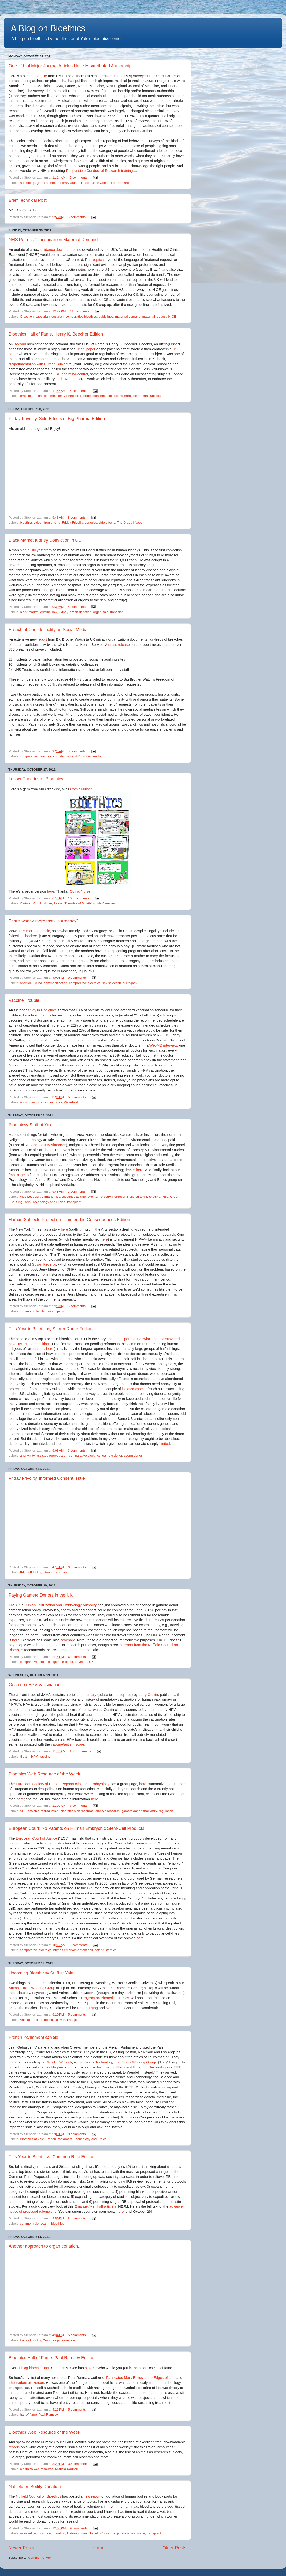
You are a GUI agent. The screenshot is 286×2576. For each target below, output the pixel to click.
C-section (27, 316)
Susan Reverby (44, 1264)
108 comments (78, 898)
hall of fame (46, 396)
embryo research (107, 1811)
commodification (55, 983)
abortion (26, 983)
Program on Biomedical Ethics (105, 1998)
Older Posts (174, 2547)
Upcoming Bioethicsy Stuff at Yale (41, 1973)
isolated (128, 1389)
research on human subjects (140, 396)
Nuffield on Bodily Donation (35, 2486)
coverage (67, 1640)
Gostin (24, 1756)
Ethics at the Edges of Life (153, 2378)
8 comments (77, 517)
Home (98, 2547)
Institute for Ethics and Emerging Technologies (133, 2067)
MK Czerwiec (106, 903)
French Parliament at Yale (33, 2037)
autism (25, 1102)
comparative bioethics (81, 316)
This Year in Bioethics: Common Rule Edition (51, 2156)
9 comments (77, 977)
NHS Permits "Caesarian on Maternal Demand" (54, 239)
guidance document (56, 249)
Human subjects (52, 1311)
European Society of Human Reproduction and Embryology (62, 1784)
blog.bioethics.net (35, 2368)
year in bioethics (52, 2223)
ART (23, 1811)
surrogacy (130, 983)
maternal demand (127, 316)
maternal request (154, 316)
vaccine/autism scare (67, 1744)
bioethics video (30, 522)
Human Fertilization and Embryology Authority (60, 1605)
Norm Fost (114, 2008)
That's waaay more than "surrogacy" (43, 921)
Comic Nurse (80, 789)
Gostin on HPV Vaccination (35, 1684)
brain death (28, 396)
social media (92, 756)
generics (91, 522)
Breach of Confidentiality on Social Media (48, 629)
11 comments (79, 311)
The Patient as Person (26, 2383)
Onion (47, 2340)
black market (29, 612)
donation (59, 2533)
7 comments (78, 1805)
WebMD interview (163, 1045)
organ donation (80, 612)
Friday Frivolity (72, 522)
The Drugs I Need (130, 522)
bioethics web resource (76, 1811)
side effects (107, 522)
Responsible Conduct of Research (106, 183)
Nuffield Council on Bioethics (38, 2496)
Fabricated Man (118, 2378)
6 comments (78, 391)
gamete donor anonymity (139, 1811)
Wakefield (71, 1102)
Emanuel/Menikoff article (93, 2206)
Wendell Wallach (58, 2062)
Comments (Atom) (41, 2557)
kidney (63, 612)
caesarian (43, 316)
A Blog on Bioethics (48, 28)
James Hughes (52, 2067)
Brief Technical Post (28, 200)
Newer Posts (21, 2547)
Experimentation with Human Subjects (40, 364)
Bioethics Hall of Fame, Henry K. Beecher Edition (56, 334)
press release (119, 644)
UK (91, 1662)
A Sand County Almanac (45, 1145)
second (20, 344)
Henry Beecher (67, 396)
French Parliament (59, 2139)
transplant (117, 612)
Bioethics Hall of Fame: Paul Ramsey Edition (51, 2357)
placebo (112, 396)
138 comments (80, 1751)
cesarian (57, 316)
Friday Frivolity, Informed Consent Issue (47, 1478)
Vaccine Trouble (24, 1000)
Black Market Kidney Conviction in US (45, 540)
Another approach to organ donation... (45, 2246)
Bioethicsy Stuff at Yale (31, 1124)
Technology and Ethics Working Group (125, 2062)
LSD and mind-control (71, 374)
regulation (166, 1811)
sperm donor (133, 1455)
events (92, 1196)
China (38, 983)
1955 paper (86, 349)
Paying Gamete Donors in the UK (41, 1595)
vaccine (44, 1756)
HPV (34, 1756)
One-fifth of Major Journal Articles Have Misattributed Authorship (70, 65)
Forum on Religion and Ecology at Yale (140, 1196)
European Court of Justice (36, 1838)
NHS (78, 756)
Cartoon (25, 903)
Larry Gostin (148, 1695)
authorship (27, 183)
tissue (141, 2533)
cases (139, 1389)
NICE (172, 316)
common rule (29, 1311)
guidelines (106, 316)
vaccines (56, 1102)
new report (92, 2496)
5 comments (78, 177)
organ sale (100, 612)
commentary (86, 1695)
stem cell (111, 1950)
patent (99, 1950)
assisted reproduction (51, 1455)
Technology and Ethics (49, 1202)
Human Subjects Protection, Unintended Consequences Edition (69, 1219)
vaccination (39, 1102)
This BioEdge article (34, 931)
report (42, 639)
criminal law (48, 612)
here (50, 891)
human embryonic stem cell (73, 1950)
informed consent (92, 396)
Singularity (23, 1202)
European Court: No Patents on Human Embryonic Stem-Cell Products (76, 1828)
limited (165, 1444)
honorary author (68, 183)
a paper (69, 1040)
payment (81, 1662)
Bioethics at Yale (74, 1196)
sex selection (111, 983)
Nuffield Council (66, 2469)
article (42, 76)
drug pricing (51, 522)
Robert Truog (87, 2008)
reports (14, 2447)
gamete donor (112, 1455)
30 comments (77, 2464)
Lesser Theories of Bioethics (36, 779)
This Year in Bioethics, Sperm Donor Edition (51, 1328)
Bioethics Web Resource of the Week (44, 1774)
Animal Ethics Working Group (32, 1988)
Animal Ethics (50, 1196)
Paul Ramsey (48, 2414)
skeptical (98, 260)
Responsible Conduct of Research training (99, 171)
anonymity (27, 1455)
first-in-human (77, 2533)
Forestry (105, 1196)
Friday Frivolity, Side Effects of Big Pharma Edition (57, 418)
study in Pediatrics (42, 1010)
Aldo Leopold (29, 1196)
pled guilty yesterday (36, 550)
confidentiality (63, 756)
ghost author (46, 183)
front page (17, 1175)
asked (89, 2368)
